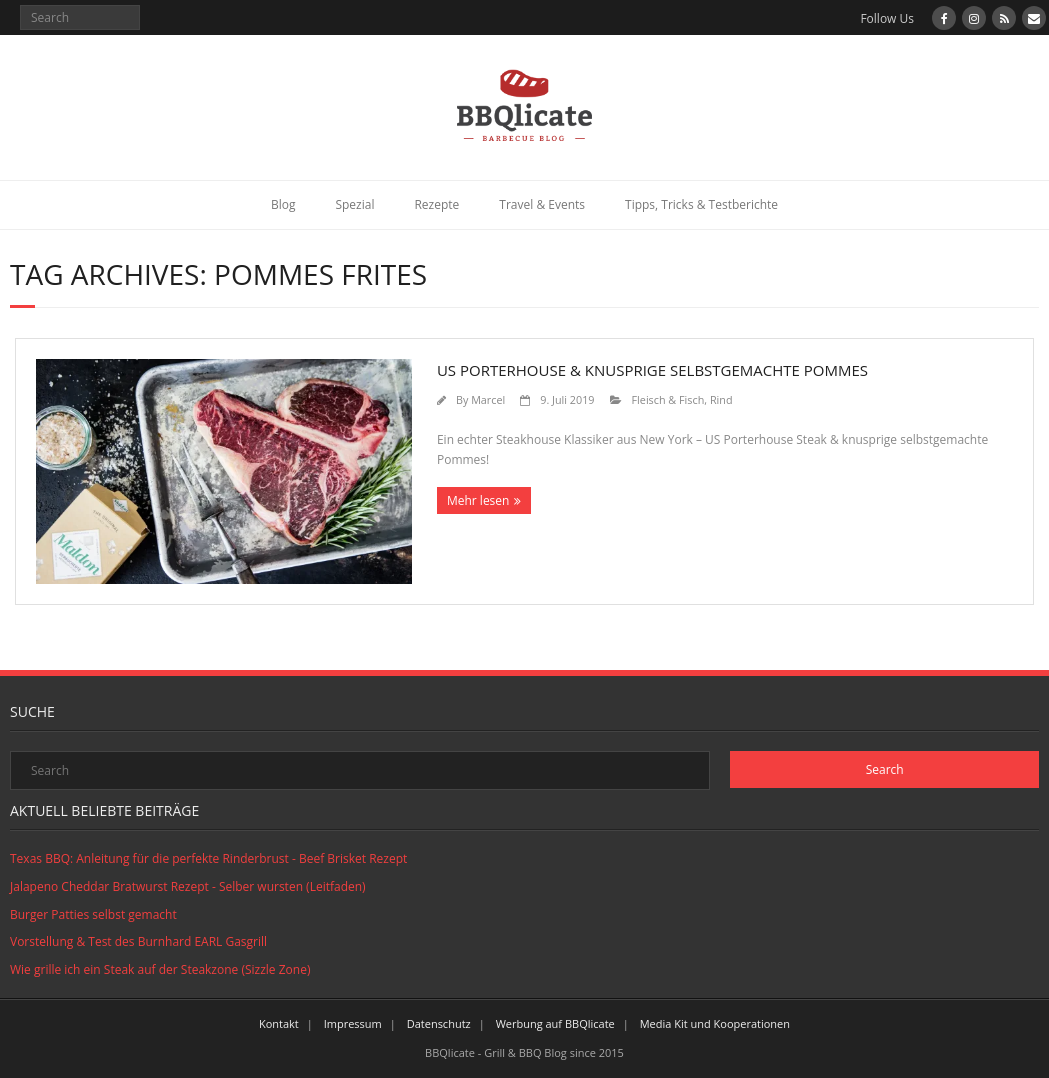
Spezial (354, 204)
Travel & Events (542, 204)
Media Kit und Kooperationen (715, 1023)
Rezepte (436, 204)
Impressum (353, 1023)
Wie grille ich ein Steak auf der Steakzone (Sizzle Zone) (160, 969)
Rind (721, 399)
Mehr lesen (478, 500)
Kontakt (279, 1023)
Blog (283, 204)
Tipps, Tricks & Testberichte (701, 204)
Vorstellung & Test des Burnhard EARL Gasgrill (138, 941)
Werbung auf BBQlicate (555, 1023)
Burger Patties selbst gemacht (93, 914)
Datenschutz (439, 1023)
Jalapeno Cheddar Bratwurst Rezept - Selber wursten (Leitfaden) (188, 886)
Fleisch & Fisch (668, 399)
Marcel (488, 399)
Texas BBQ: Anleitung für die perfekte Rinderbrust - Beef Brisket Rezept (208, 858)
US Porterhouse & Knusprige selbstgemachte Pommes (652, 370)
